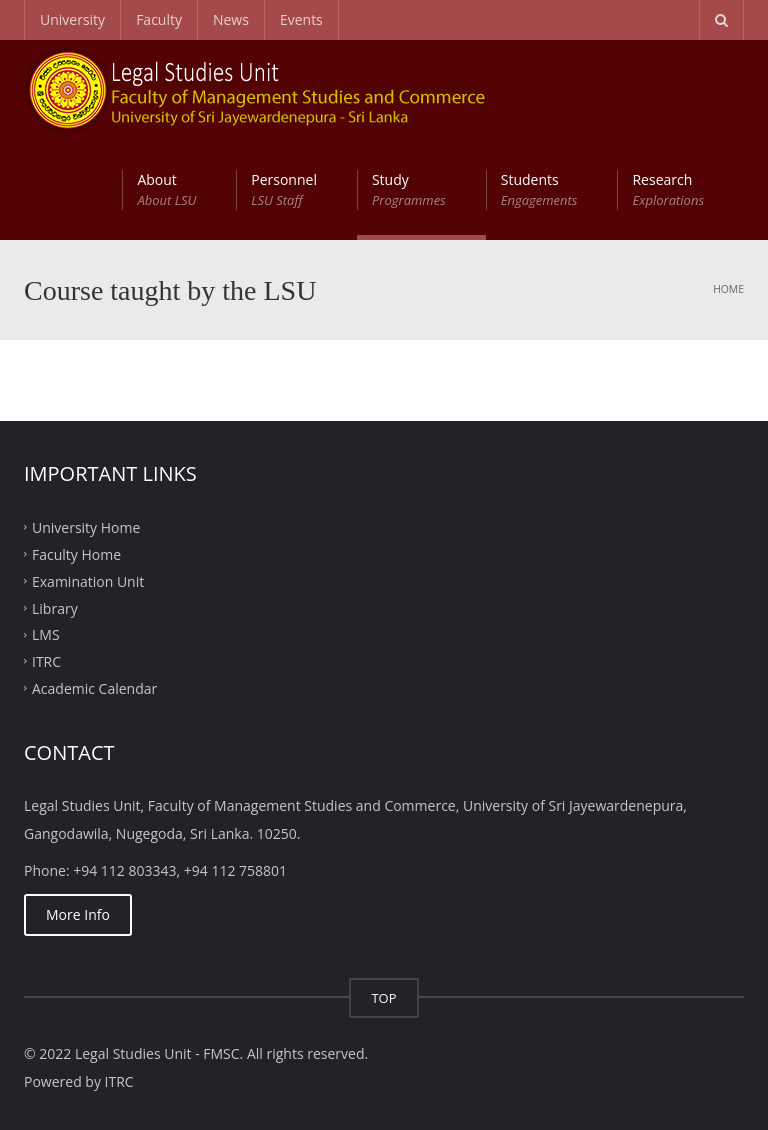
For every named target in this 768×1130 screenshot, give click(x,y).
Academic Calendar (94, 688)
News (231, 19)
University (72, 19)
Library (55, 607)
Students (539, 190)
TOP (383, 998)
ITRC (46, 661)
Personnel (284, 190)
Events (301, 19)
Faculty (159, 19)
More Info (78, 914)
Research (668, 190)
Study (409, 190)
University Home (86, 527)
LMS (46, 634)
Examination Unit (88, 580)
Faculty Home (76, 554)
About (166, 190)
